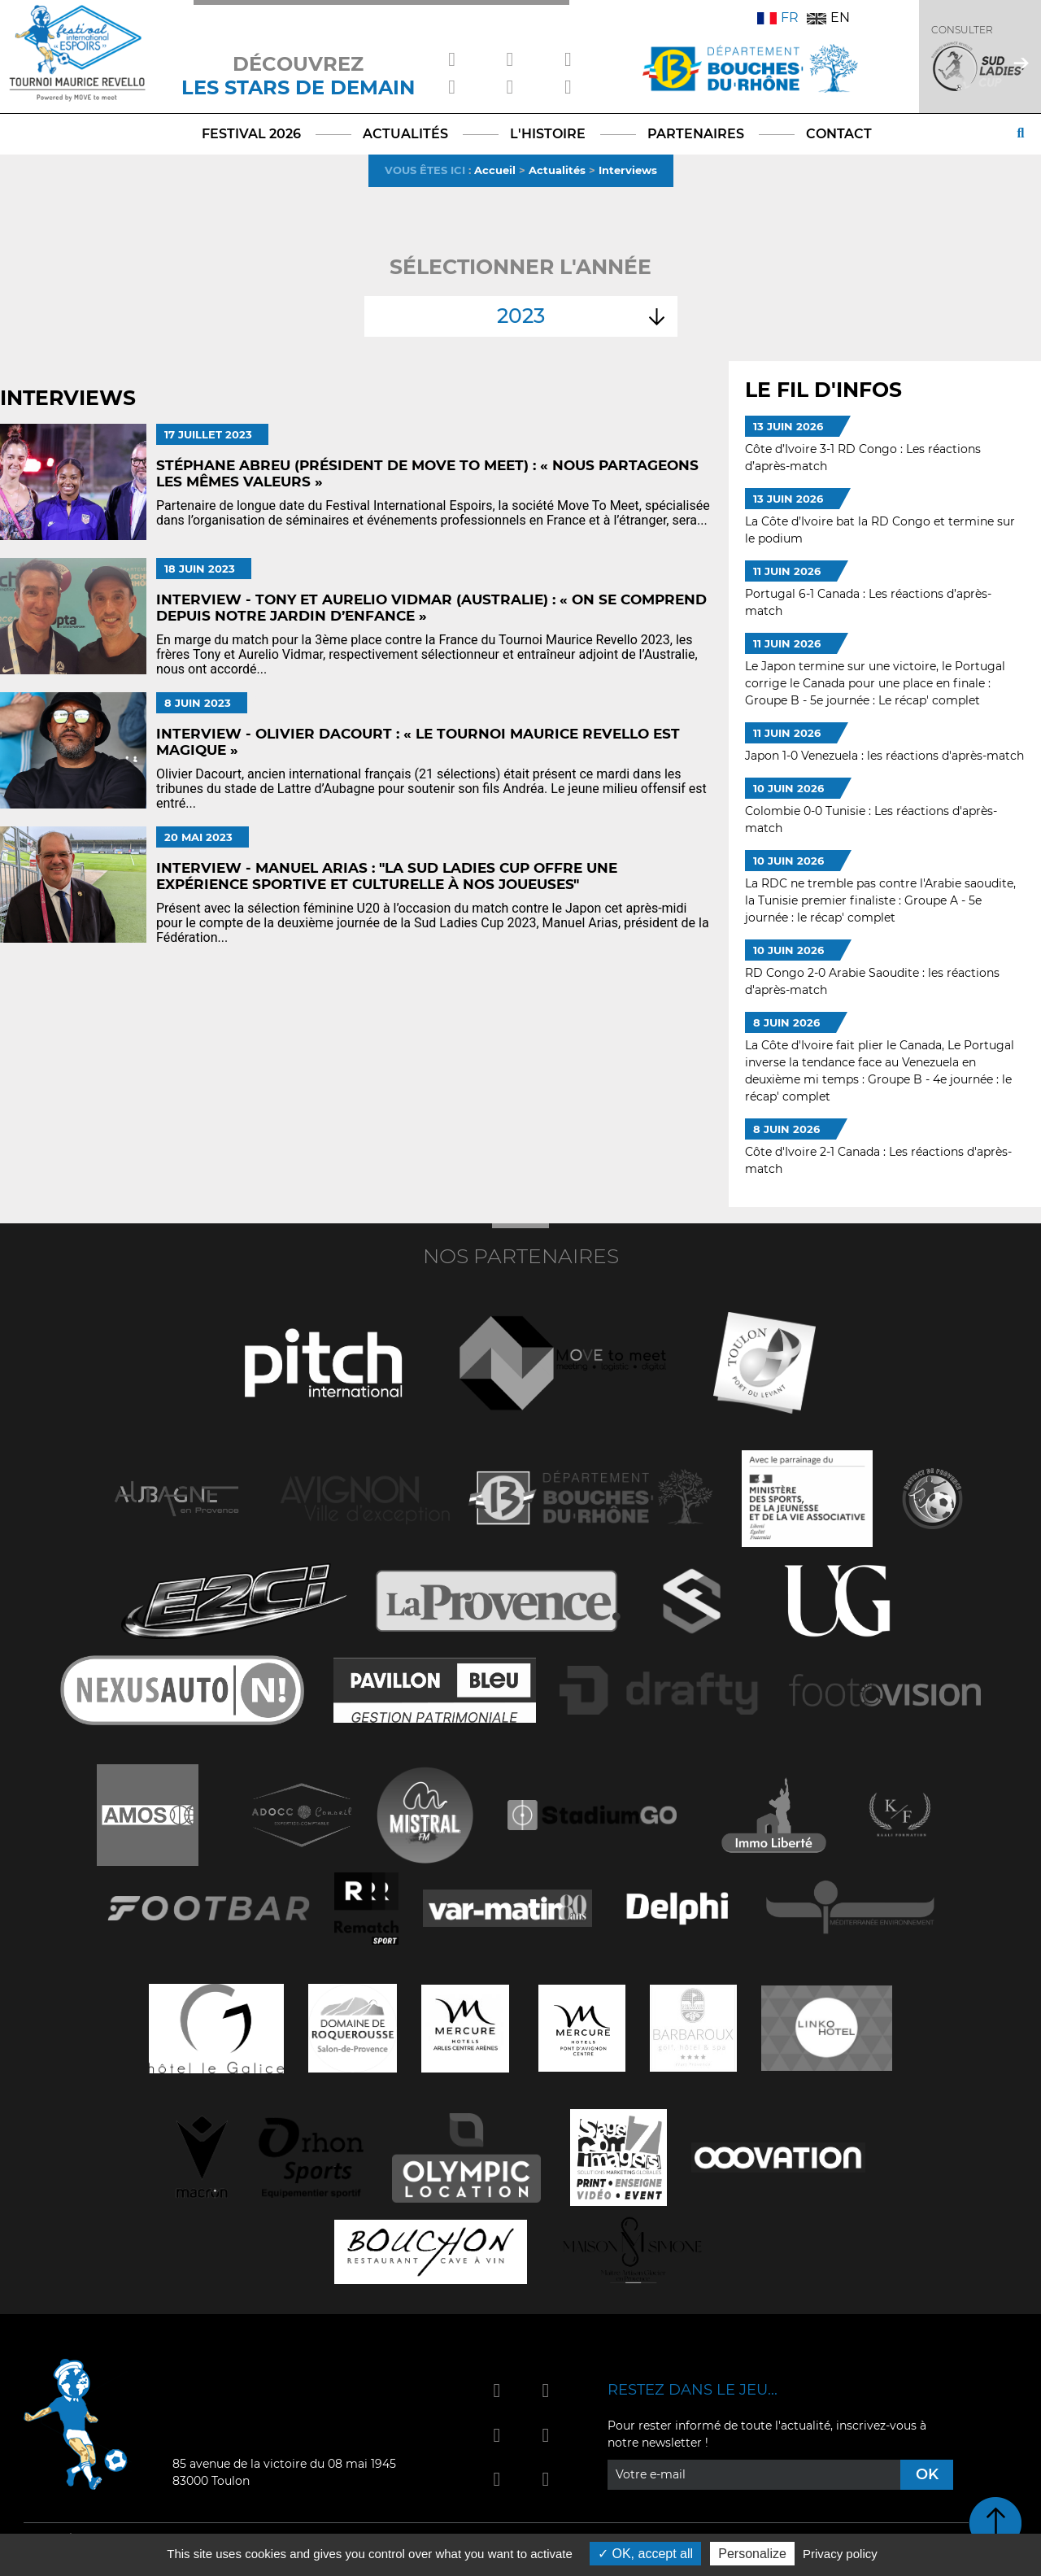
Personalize (752, 2554)
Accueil (495, 170)
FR (778, 17)
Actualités (557, 170)
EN (828, 17)
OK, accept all (645, 2554)
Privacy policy (840, 2554)
